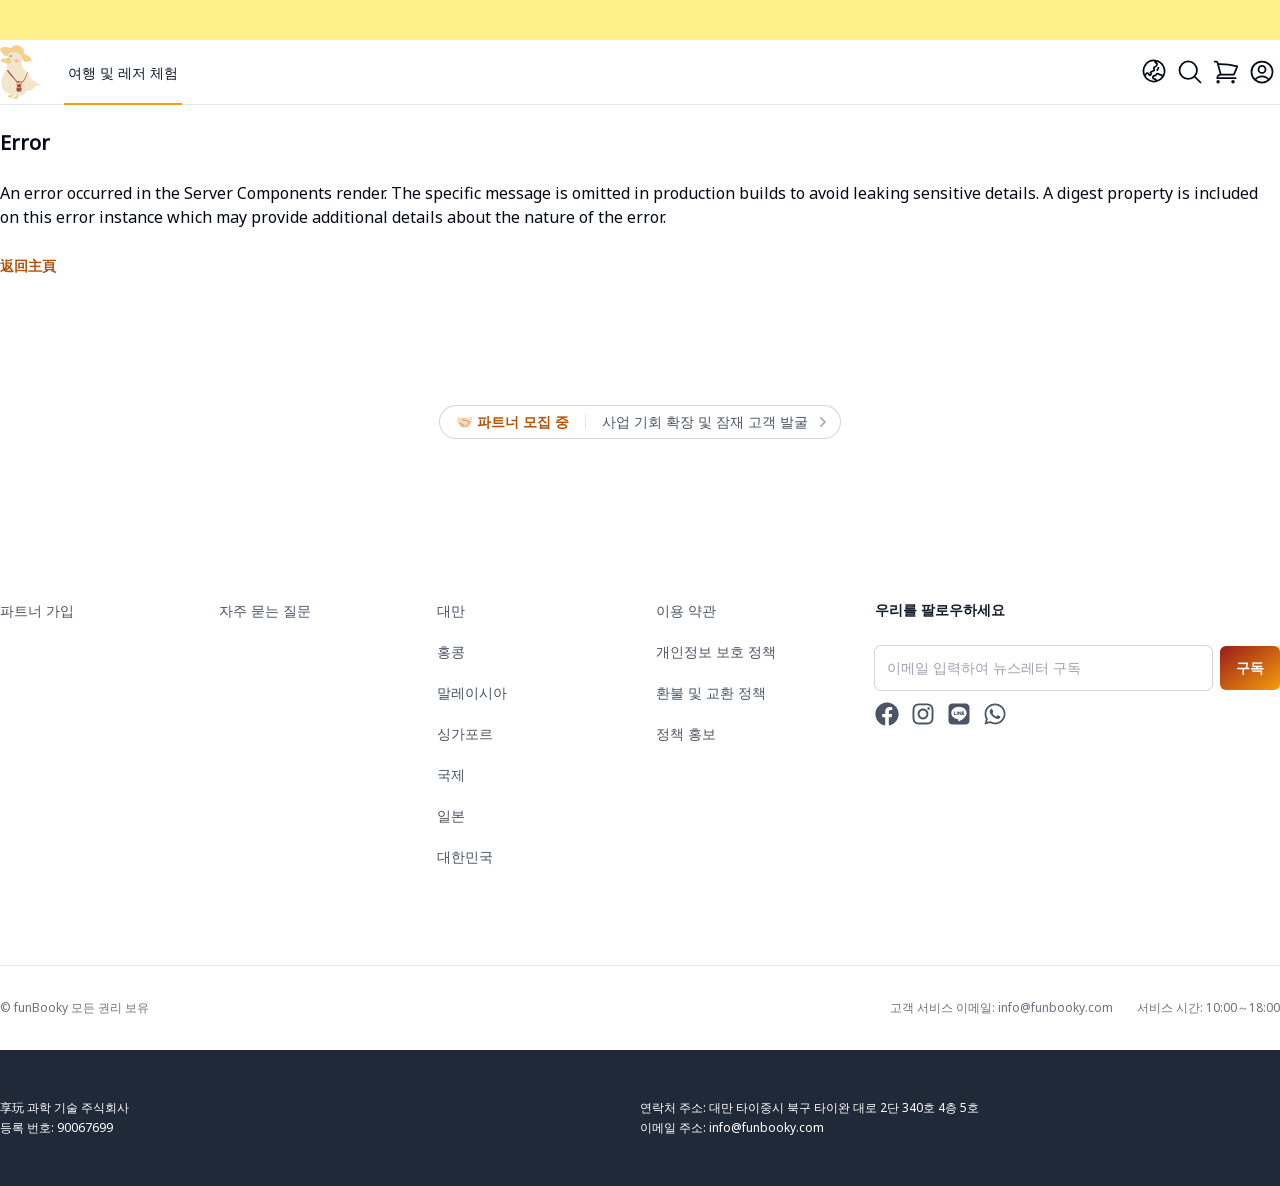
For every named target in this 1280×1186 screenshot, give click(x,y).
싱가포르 (465, 733)
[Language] (1154, 71)
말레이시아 (472, 692)
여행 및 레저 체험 (123, 72)
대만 (451, 610)
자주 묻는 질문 (265, 610)
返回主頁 (28, 265)
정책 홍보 (686, 733)
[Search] (1190, 72)
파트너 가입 (37, 610)
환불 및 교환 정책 (711, 692)
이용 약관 (686, 610)
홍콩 (451, 651)
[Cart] (1226, 72)
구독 (1250, 667)
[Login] (1262, 72)
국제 (451, 774)
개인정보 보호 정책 (716, 651)
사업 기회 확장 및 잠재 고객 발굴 (713, 422)
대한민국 (465, 856)
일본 (451, 815)
